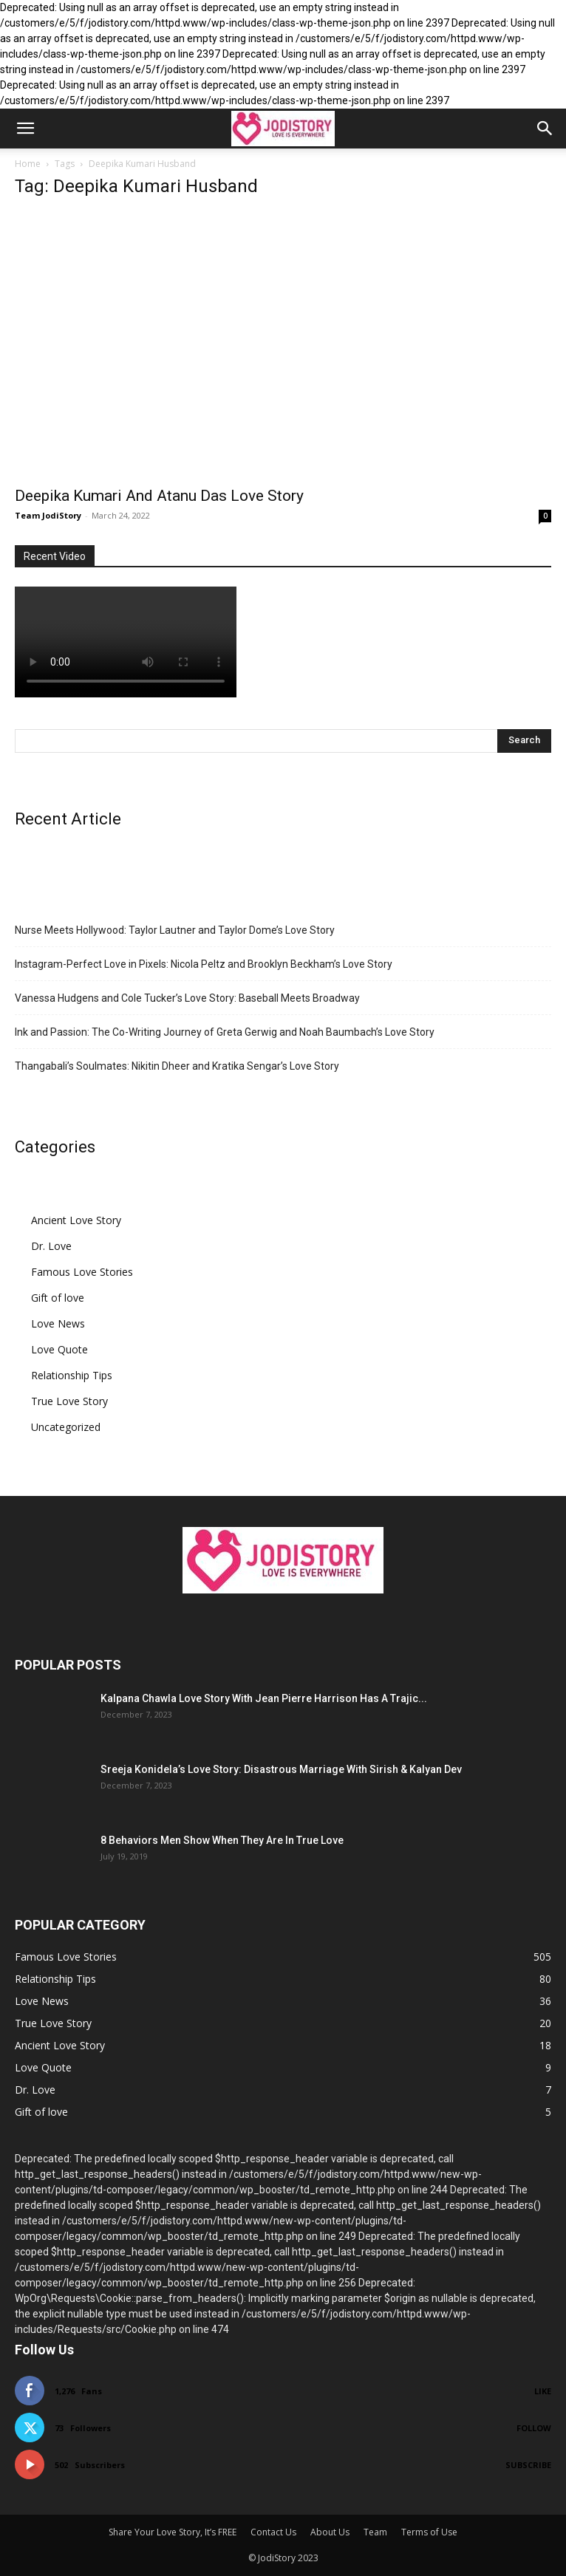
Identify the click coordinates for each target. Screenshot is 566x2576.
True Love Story (69, 1401)
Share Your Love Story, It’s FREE (172, 2532)
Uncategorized (65, 1427)
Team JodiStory (48, 515)
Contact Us (273, 2532)
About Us (330, 2532)
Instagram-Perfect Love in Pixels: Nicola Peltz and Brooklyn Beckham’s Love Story (203, 964)
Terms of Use (429, 2532)
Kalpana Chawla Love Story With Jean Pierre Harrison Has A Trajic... (263, 1698)
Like (542, 2390)
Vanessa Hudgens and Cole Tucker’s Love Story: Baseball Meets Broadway (187, 998)
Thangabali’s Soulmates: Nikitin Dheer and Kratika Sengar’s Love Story (177, 1066)
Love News (58, 1323)
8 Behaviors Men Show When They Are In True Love (222, 1840)
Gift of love (57, 1298)
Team (375, 2532)
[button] (25, 128)
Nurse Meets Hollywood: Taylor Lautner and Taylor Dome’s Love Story (175, 930)
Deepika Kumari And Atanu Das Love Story (159, 496)
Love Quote (59, 1349)
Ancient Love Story (76, 1220)
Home (28, 163)
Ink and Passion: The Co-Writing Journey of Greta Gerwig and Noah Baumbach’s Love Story (224, 1032)
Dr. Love (51, 1246)
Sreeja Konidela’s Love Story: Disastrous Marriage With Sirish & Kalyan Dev (281, 1769)
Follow (533, 2427)
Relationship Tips (71, 1375)
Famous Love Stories (82, 1272)
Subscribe (528, 2464)
